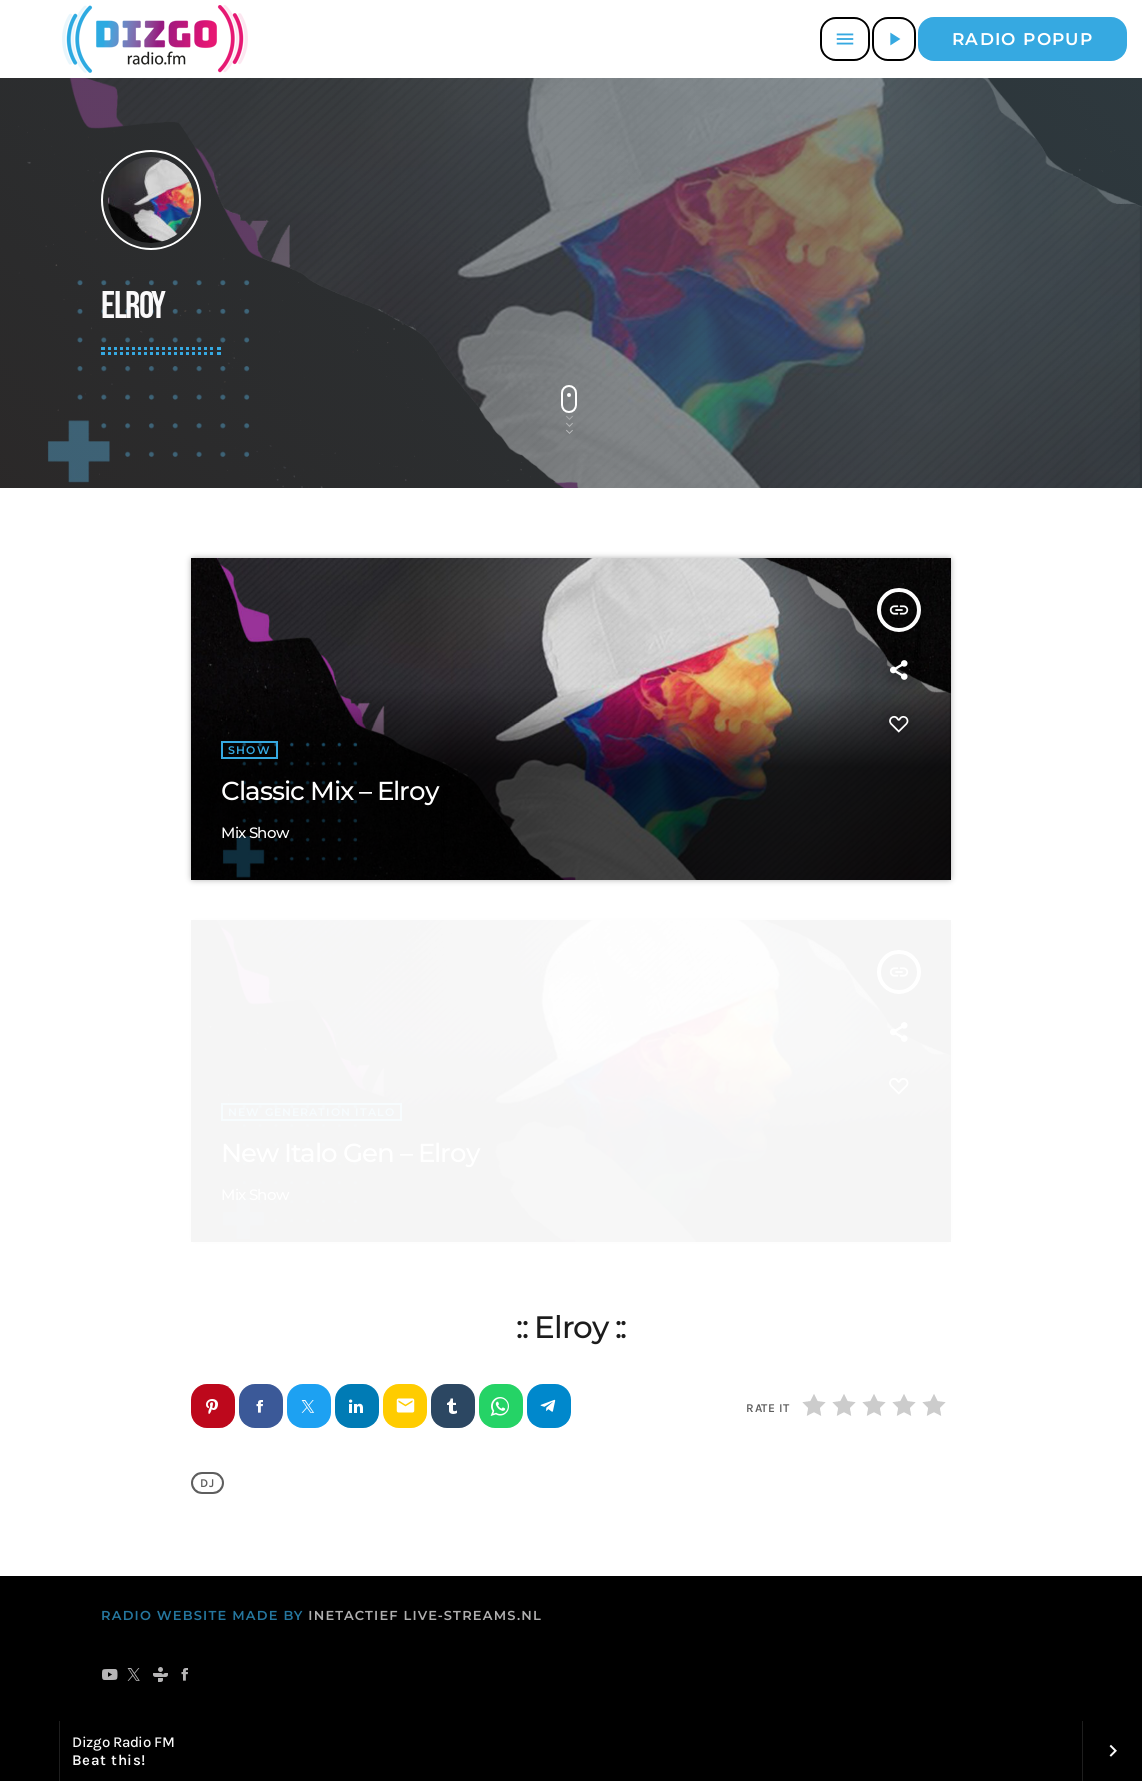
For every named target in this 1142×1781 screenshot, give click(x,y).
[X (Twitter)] (134, 1676)
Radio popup (1022, 39)
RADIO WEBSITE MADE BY (202, 1616)
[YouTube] (109, 1676)
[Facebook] (185, 1676)
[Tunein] (160, 1676)
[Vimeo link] (151, 39)
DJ (207, 1483)
